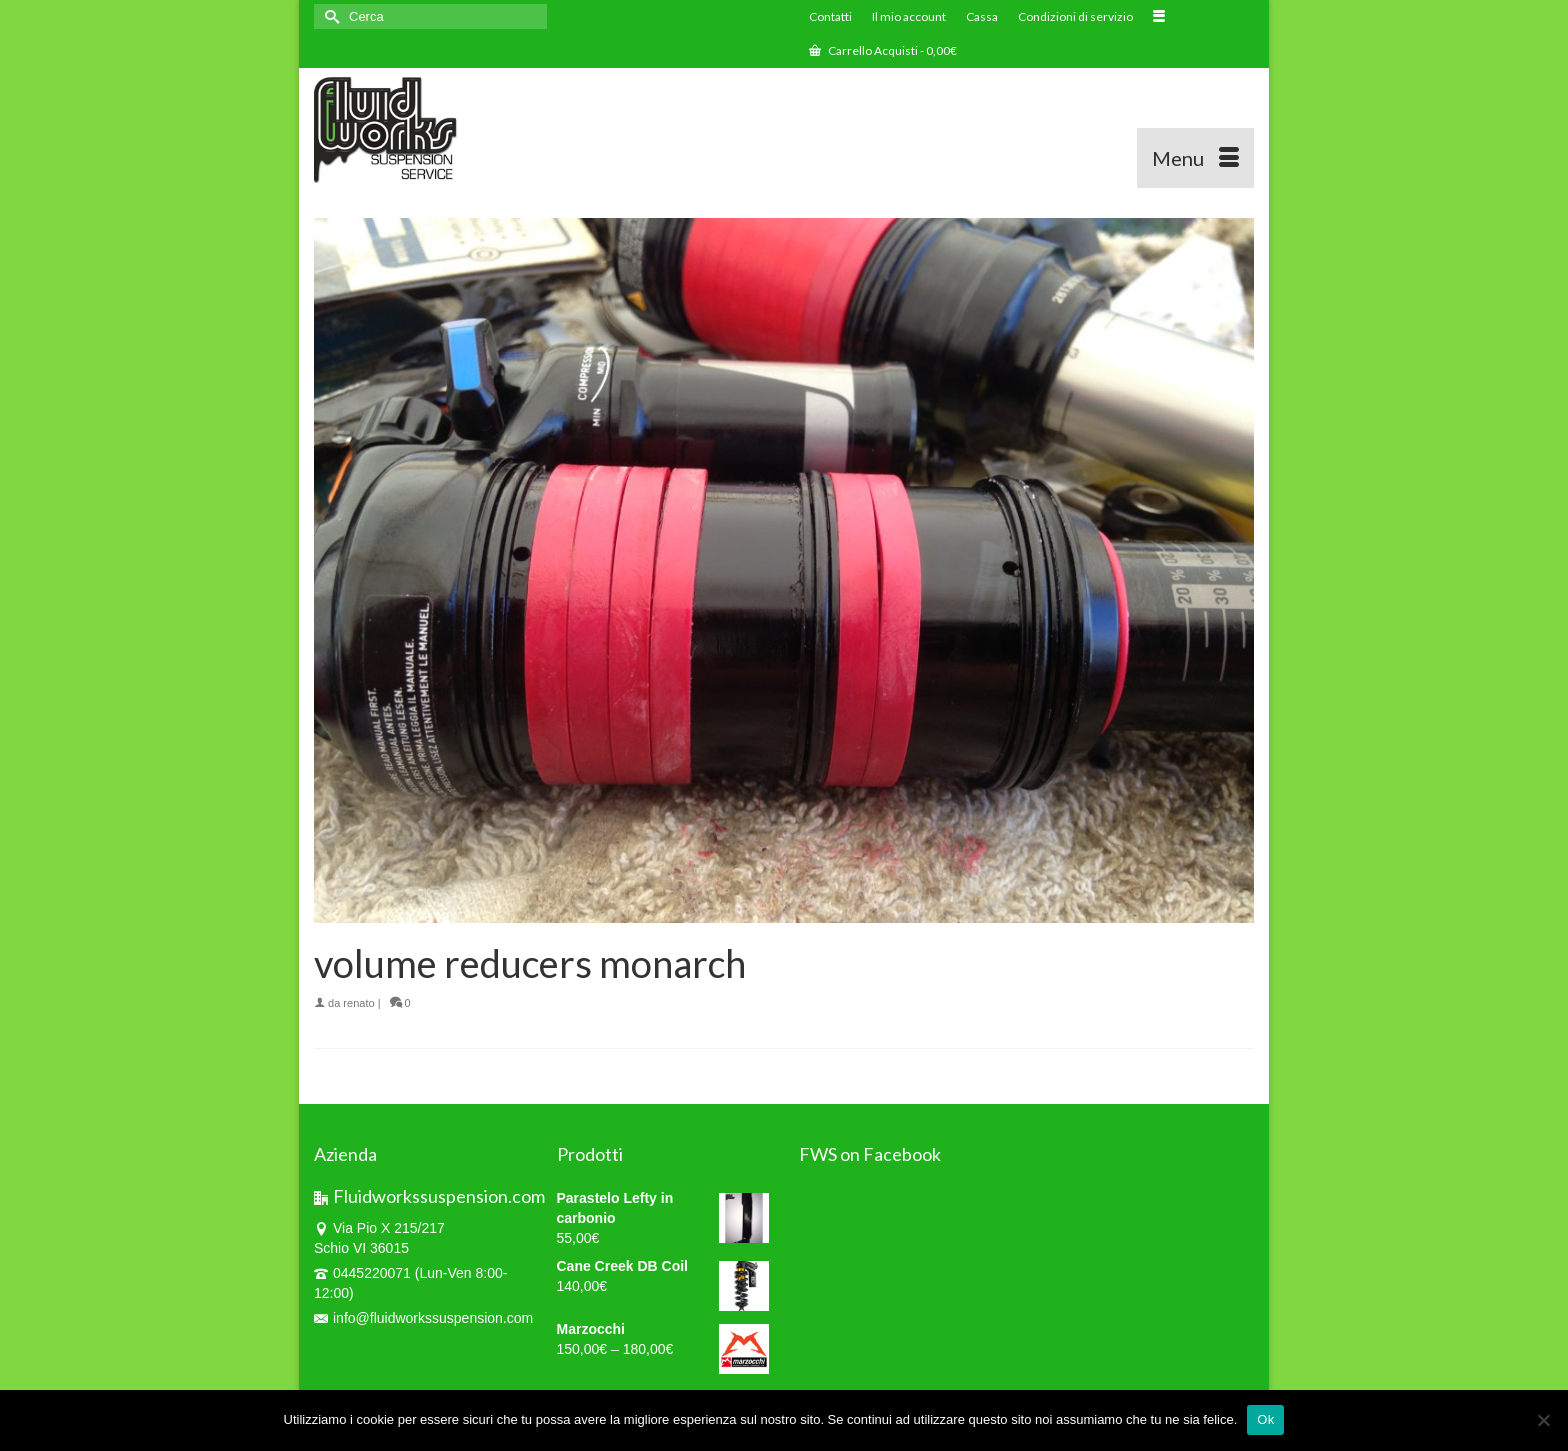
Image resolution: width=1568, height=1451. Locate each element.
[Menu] (1195, 158)
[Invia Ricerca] (329, 16)
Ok (1265, 1419)
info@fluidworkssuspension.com (423, 1318)
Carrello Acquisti (883, 50)
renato (358, 1003)
